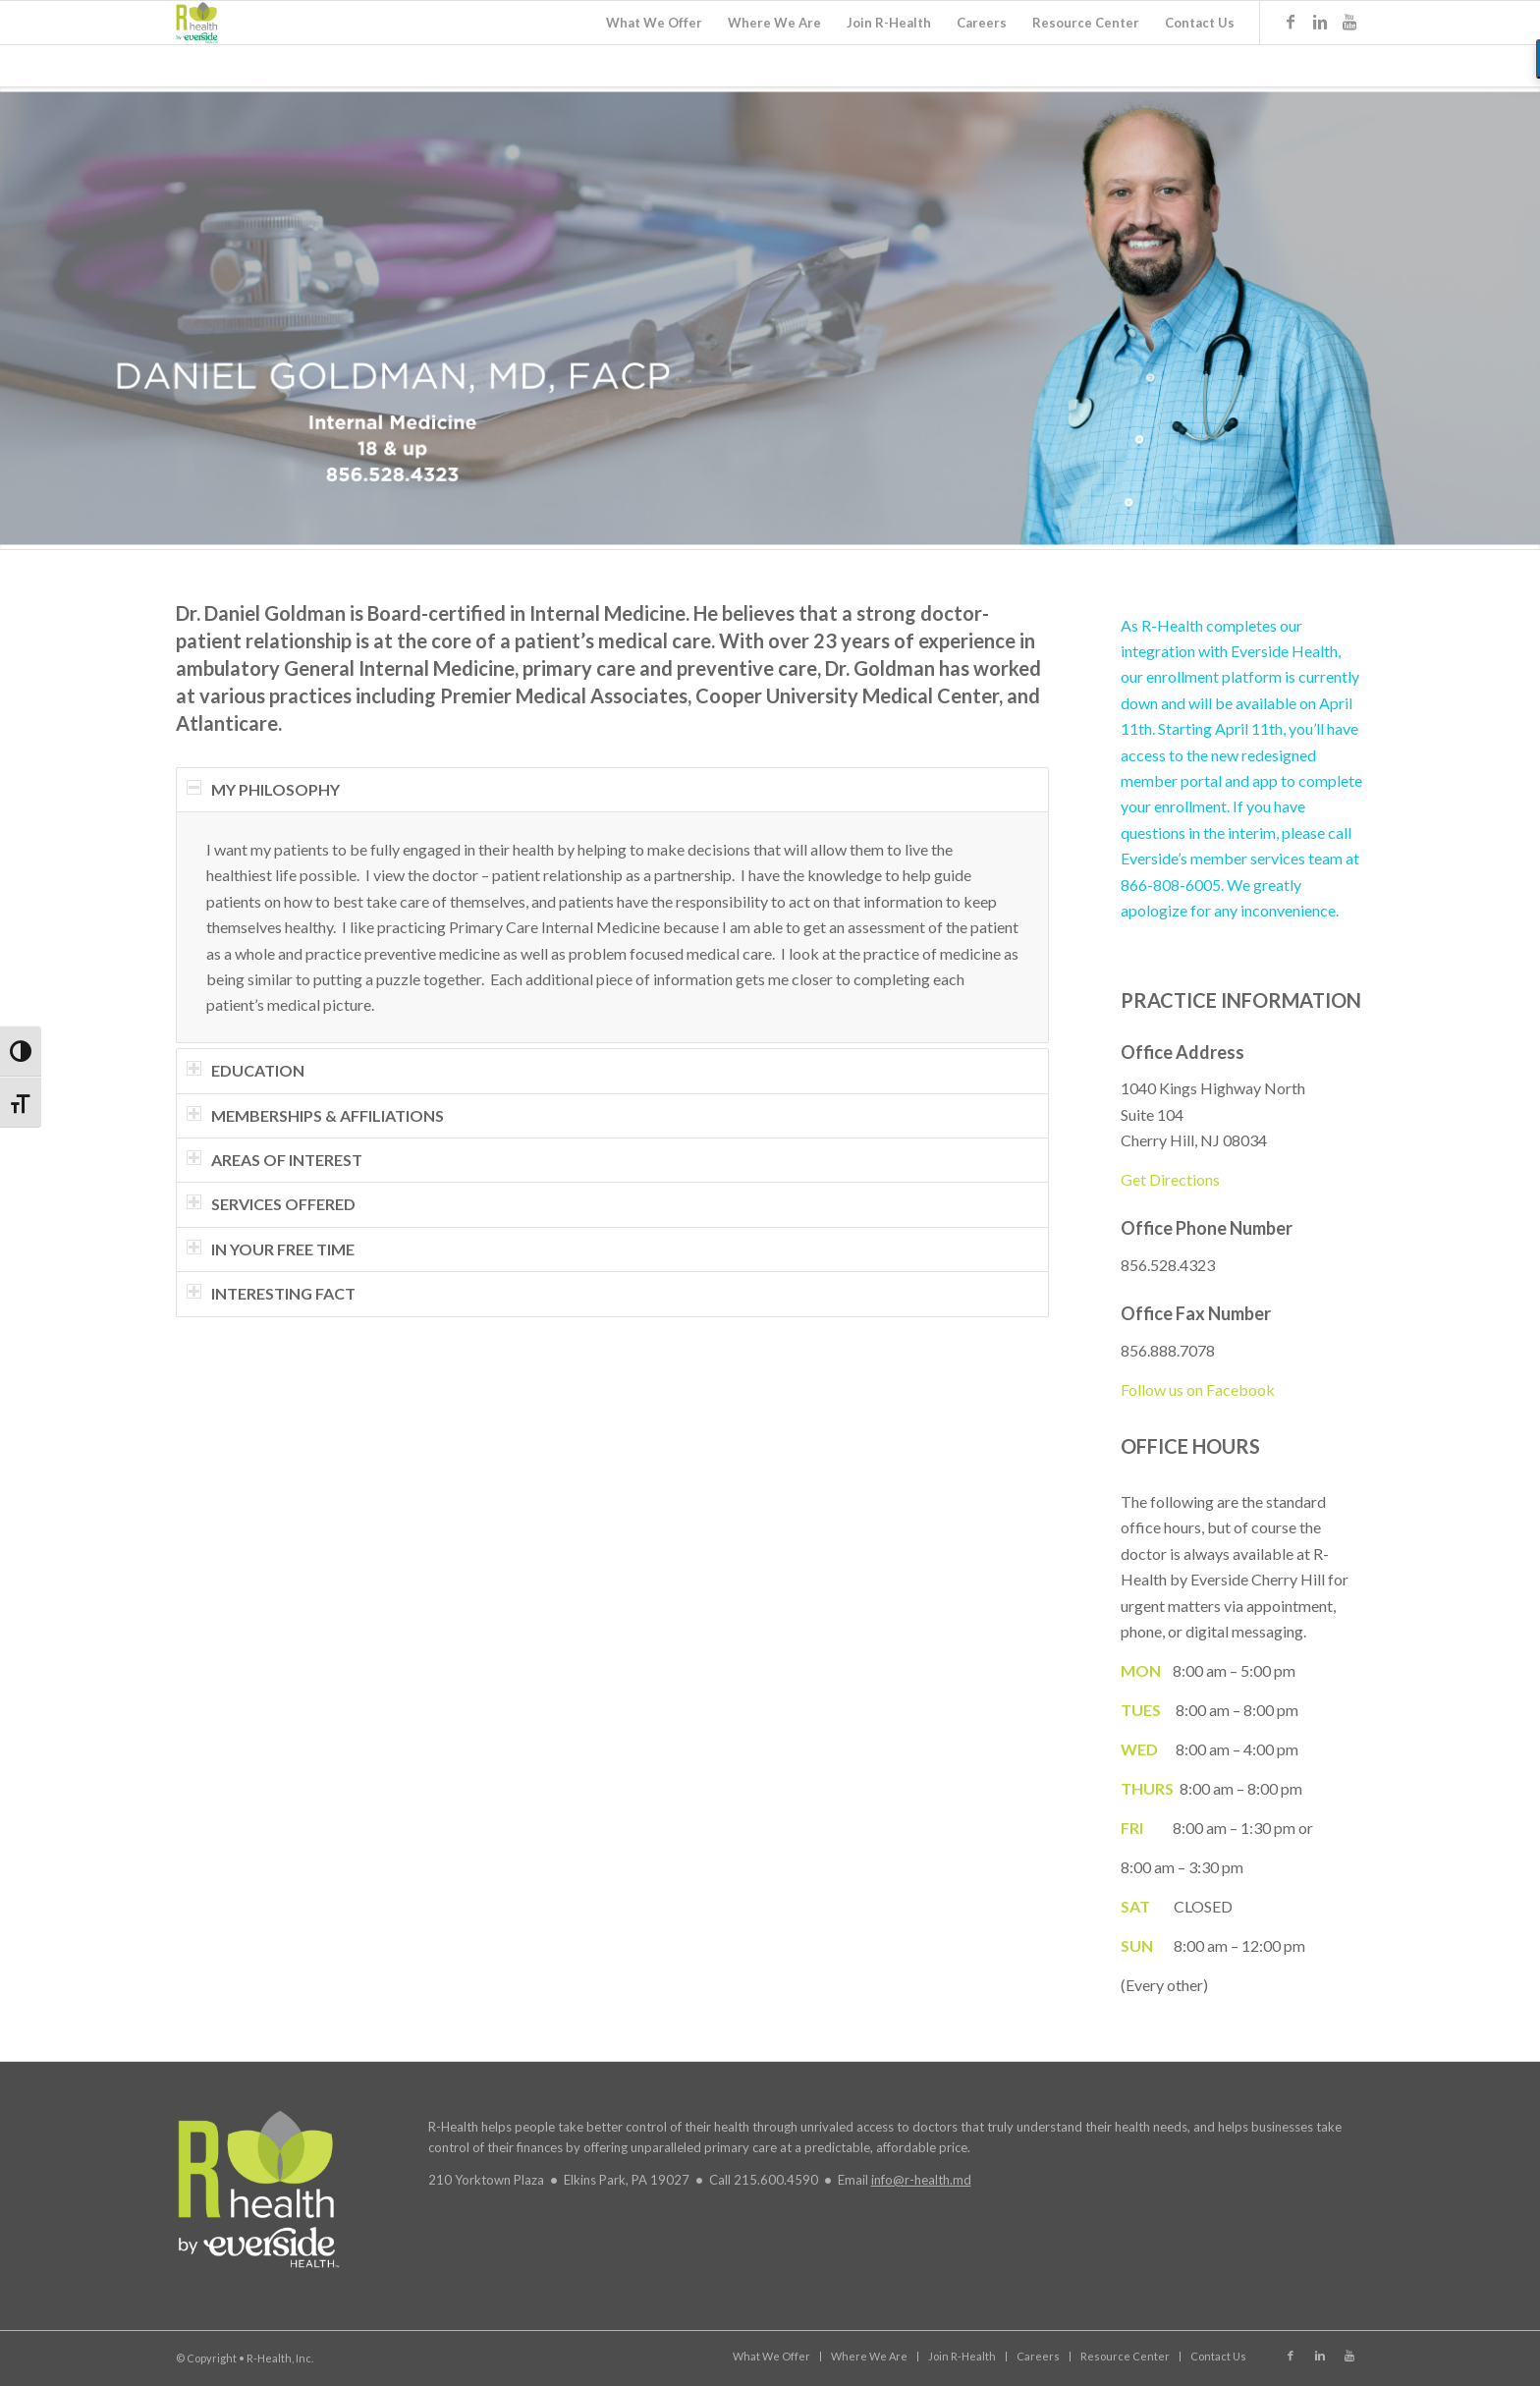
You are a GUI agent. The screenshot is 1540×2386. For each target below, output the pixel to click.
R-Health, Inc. (280, 2358)
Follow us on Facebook (1198, 1389)
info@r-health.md (921, 2180)
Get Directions (1170, 1179)
